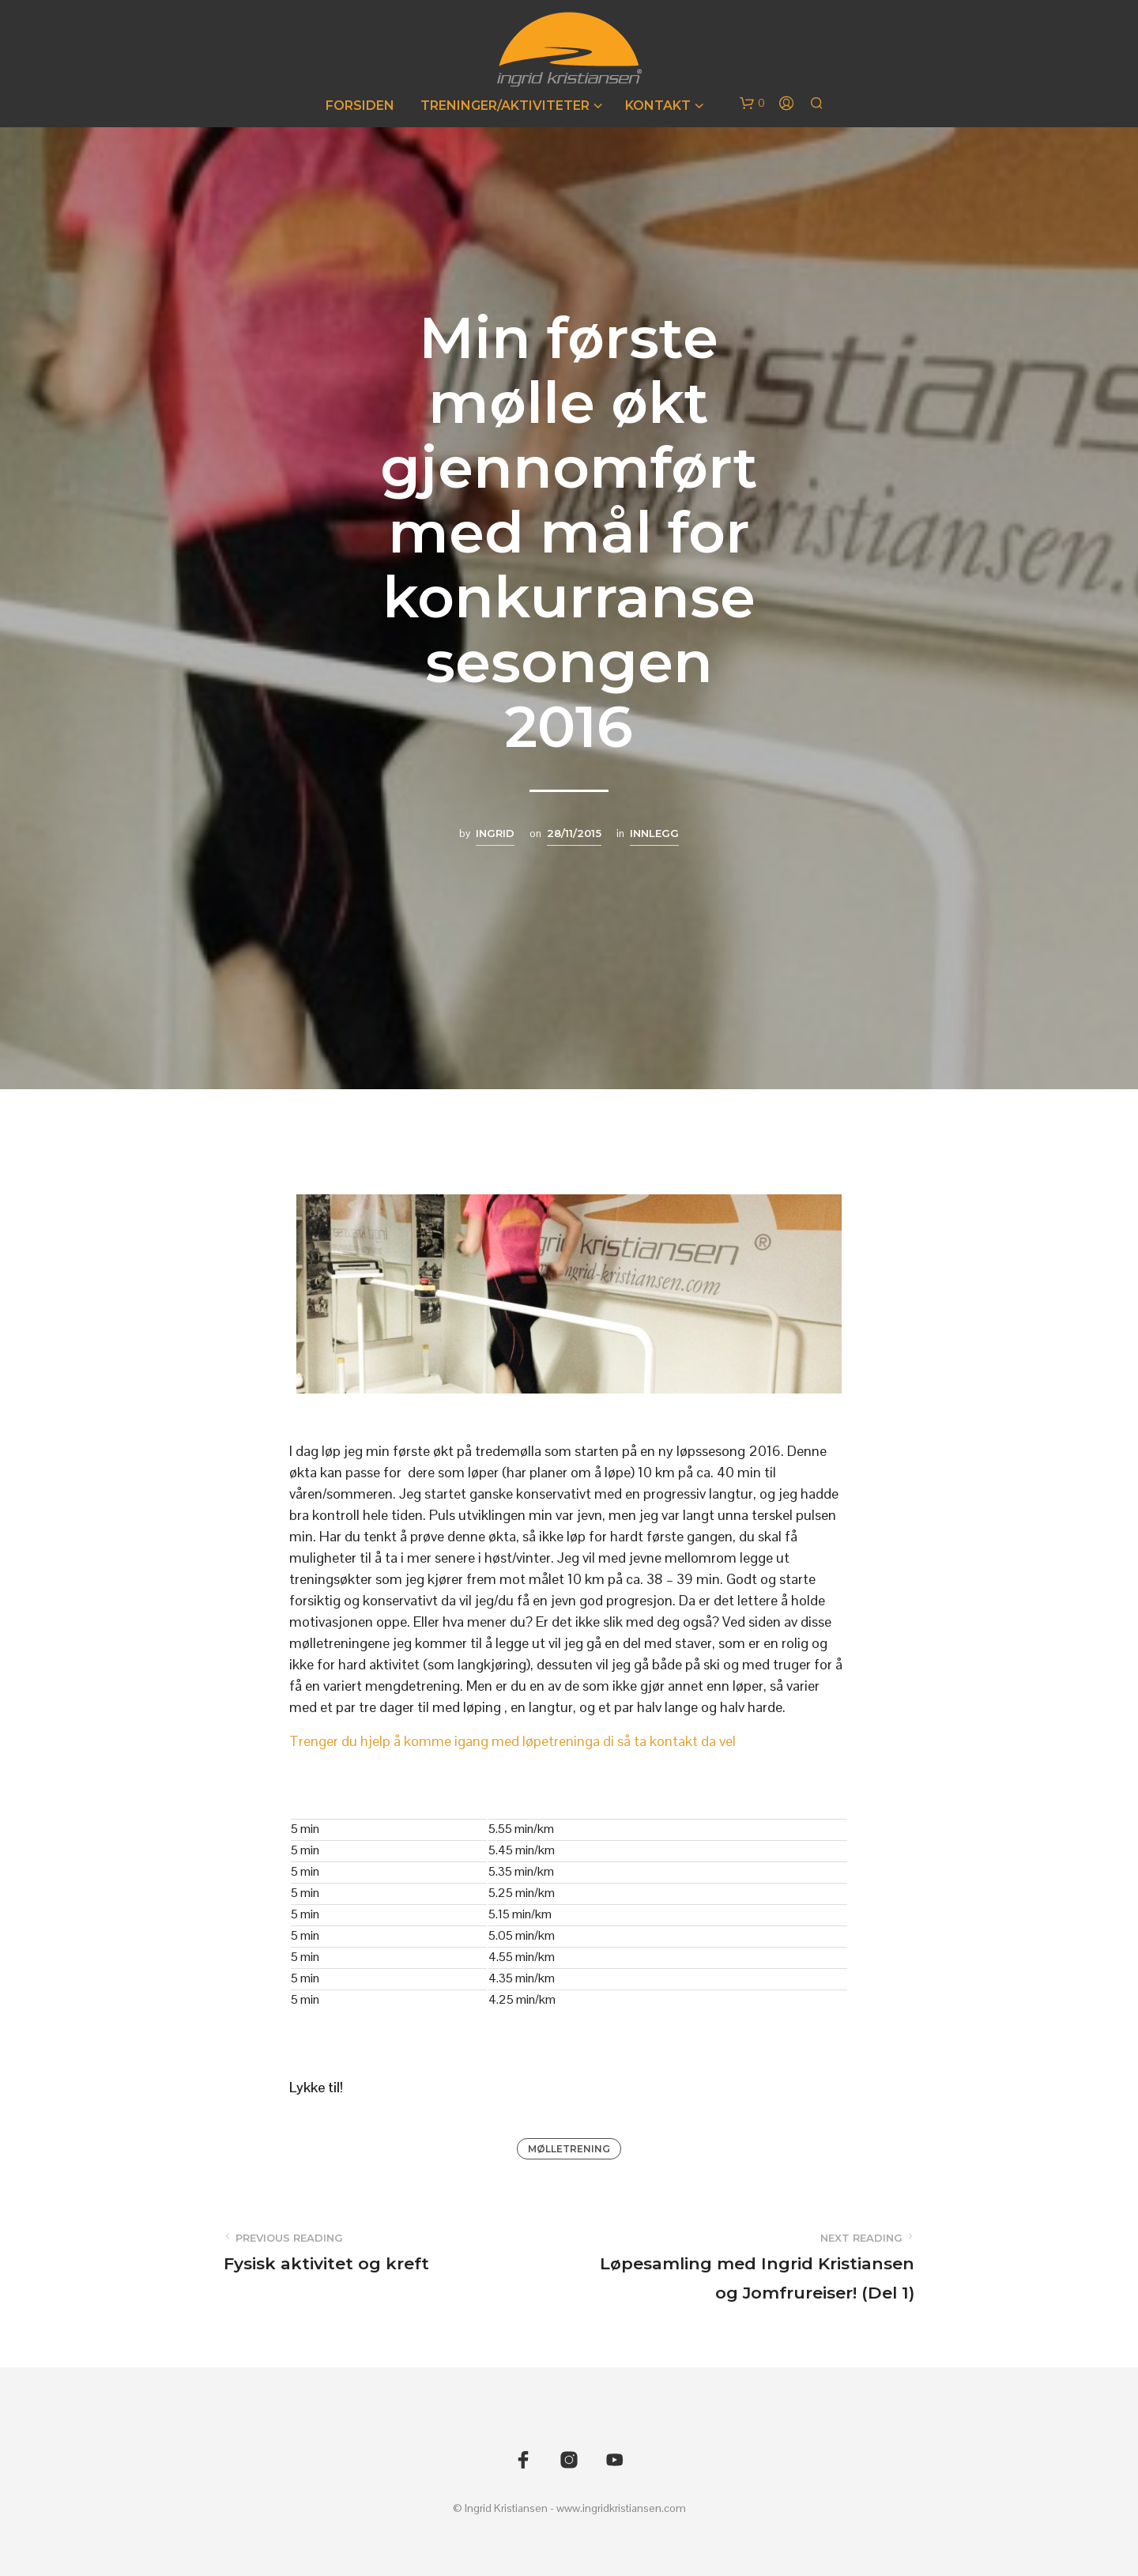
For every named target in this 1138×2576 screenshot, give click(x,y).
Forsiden (360, 105)
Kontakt (658, 105)
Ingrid (495, 833)
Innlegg (654, 833)
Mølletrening (569, 2149)
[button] (752, 103)
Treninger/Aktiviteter (505, 105)
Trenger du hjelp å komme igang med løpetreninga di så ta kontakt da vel (512, 1741)
